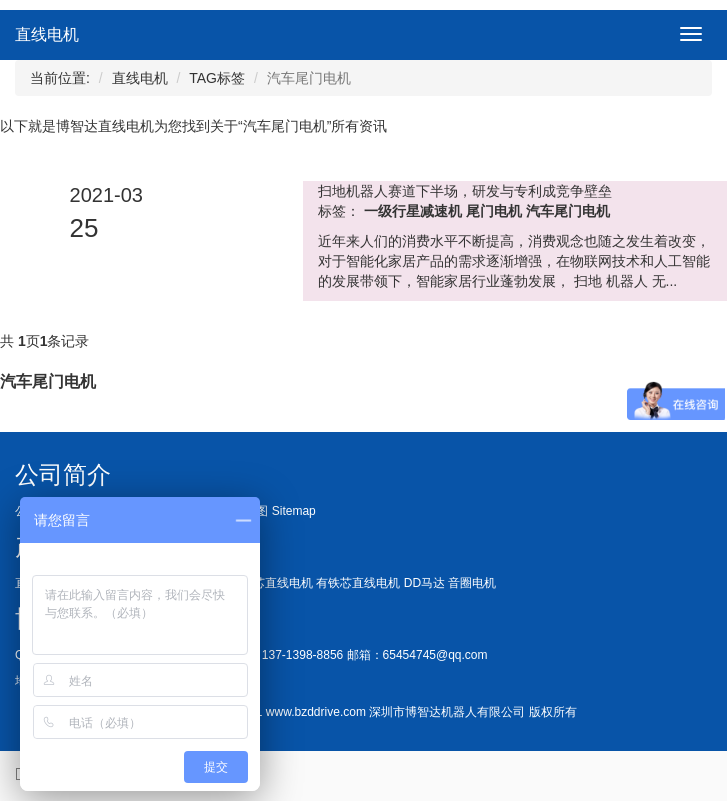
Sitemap (294, 511)
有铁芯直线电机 (358, 583)
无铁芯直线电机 (271, 583)
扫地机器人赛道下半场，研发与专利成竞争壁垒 (465, 191)
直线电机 (47, 34)
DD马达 (424, 583)
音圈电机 (472, 583)
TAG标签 (217, 78)
